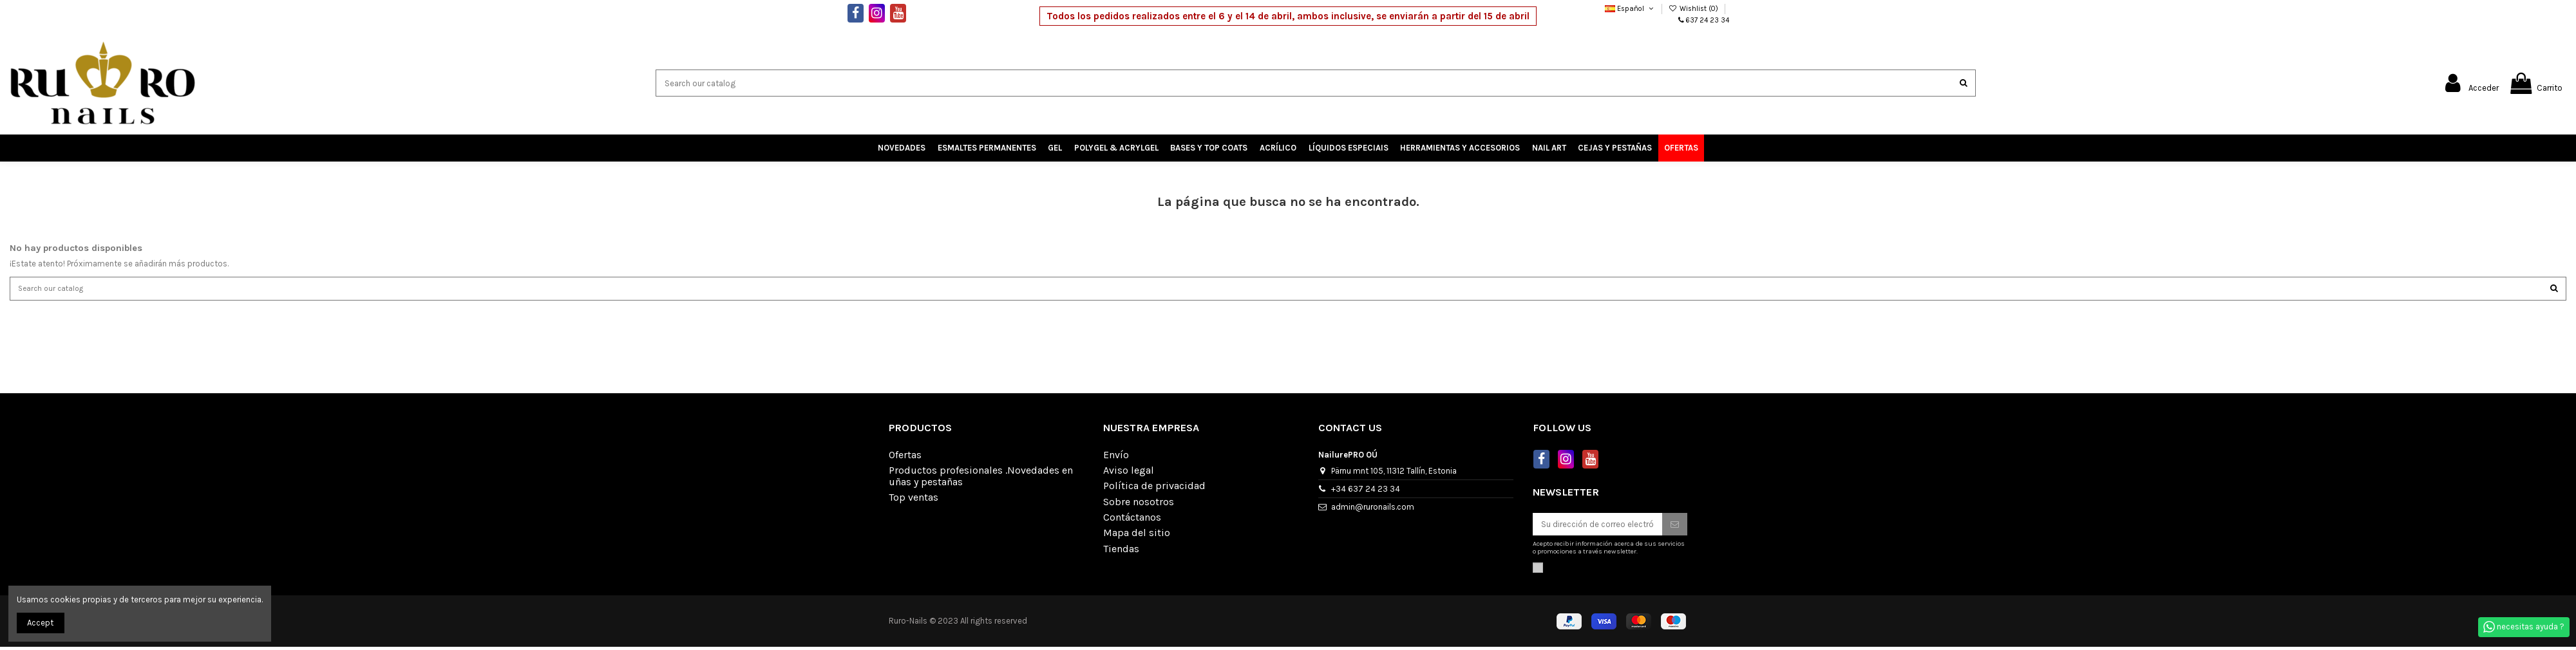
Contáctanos (1132, 520)
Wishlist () (1694, 9)
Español (1630, 9)
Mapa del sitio (1136, 536)
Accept (40, 622)
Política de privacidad (1154, 489)
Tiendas (1121, 551)
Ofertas (905, 457)
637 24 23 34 (1707, 20)
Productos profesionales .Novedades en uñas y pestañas (981, 478)
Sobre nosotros (1138, 504)
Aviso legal (1128, 473)
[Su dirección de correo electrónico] (1597, 527)
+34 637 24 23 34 (1365, 491)
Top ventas (913, 500)
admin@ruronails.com (1372, 509)
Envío (1116, 457)
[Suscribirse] (1674, 527)
